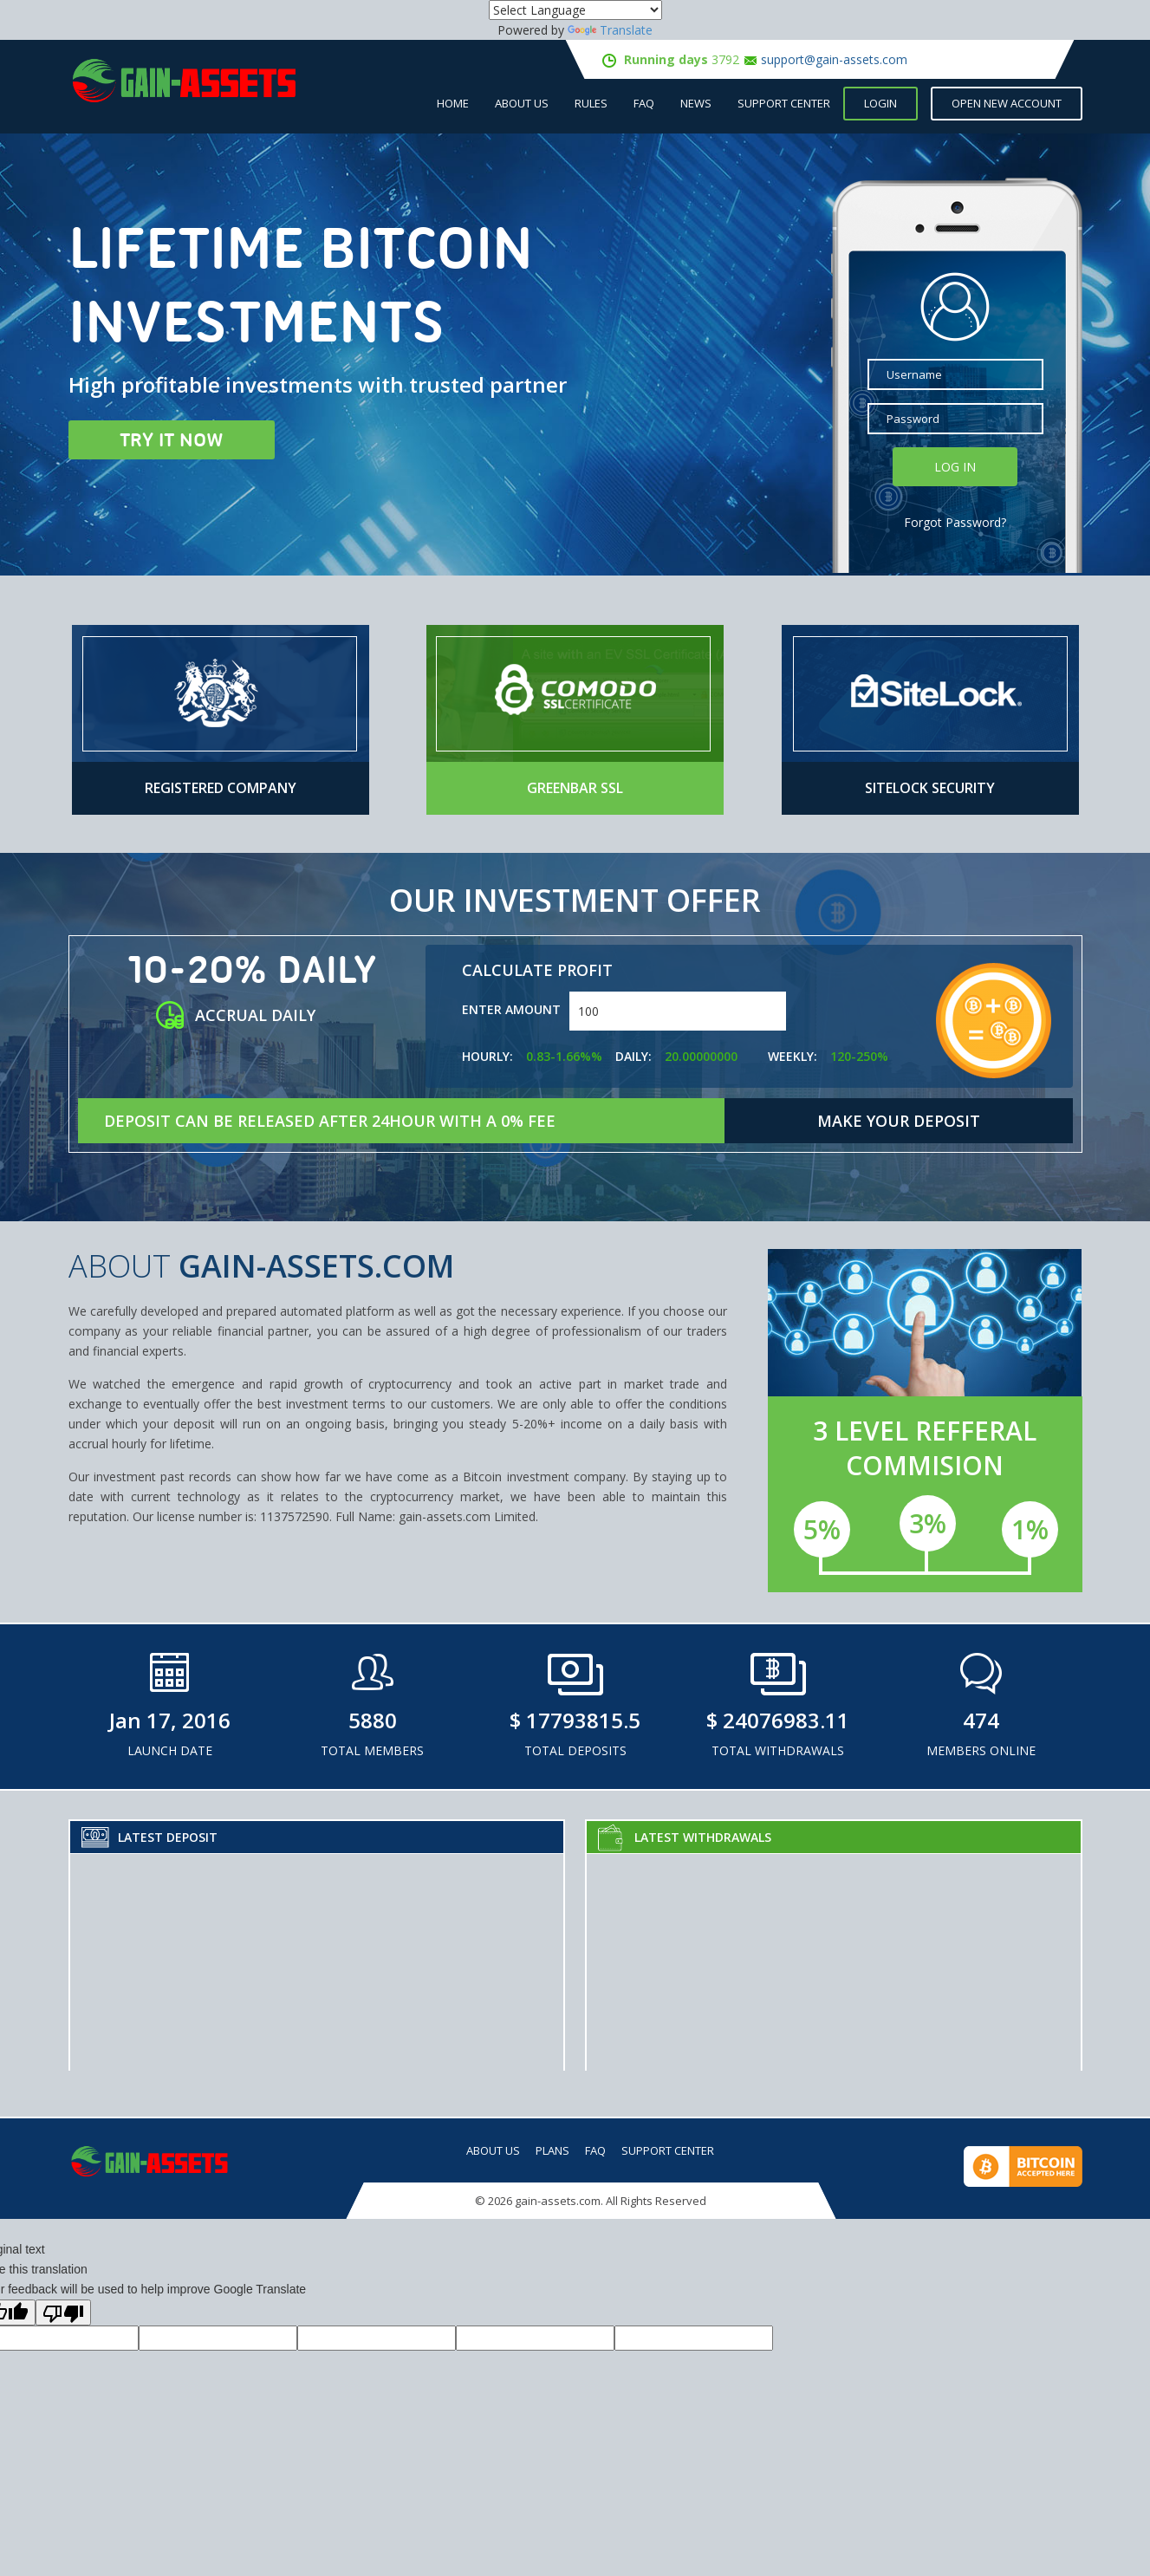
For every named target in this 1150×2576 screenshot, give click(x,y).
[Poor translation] (63, 2313)
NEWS (695, 103)
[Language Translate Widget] (575, 10)
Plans (552, 2150)
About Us (522, 103)
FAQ (643, 103)
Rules (591, 103)
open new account (1007, 103)
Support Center (783, 103)
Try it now (172, 439)
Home (453, 103)
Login (880, 103)
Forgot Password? (955, 522)
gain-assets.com (558, 2200)
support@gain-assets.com (834, 59)
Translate (610, 30)
